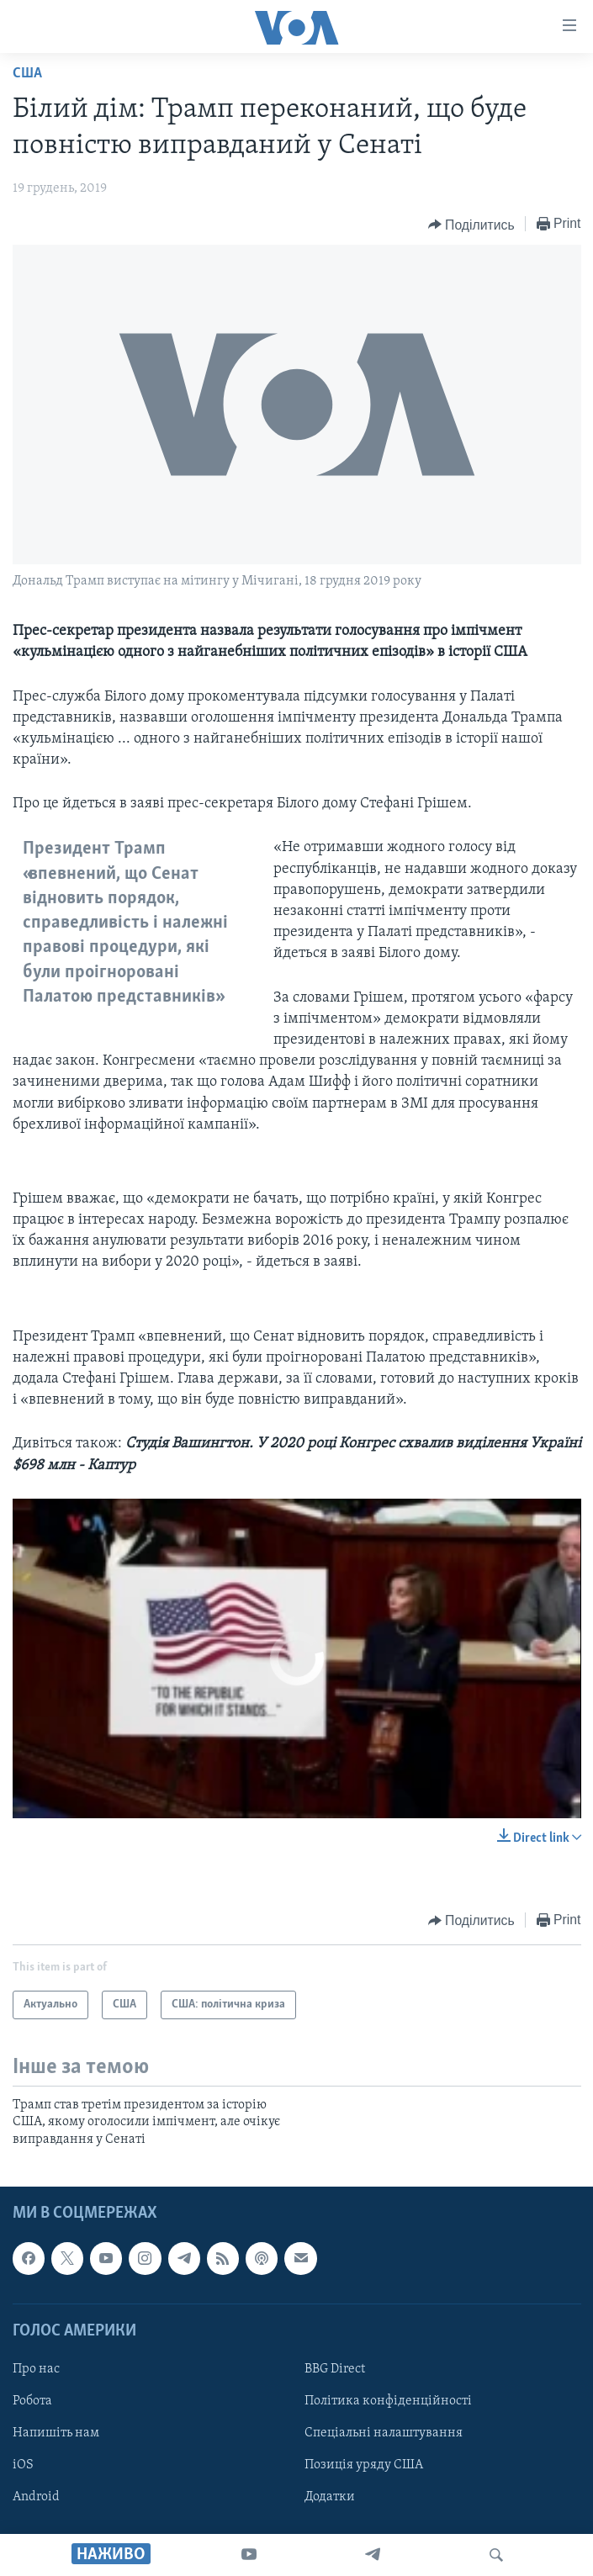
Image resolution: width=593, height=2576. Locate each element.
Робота (32, 2401)
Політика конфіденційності (388, 2401)
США (27, 74)
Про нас (36, 2369)
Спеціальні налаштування (383, 2433)
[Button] (471, 224)
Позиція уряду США (363, 2465)
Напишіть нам (56, 2433)
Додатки (329, 2497)
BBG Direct (334, 2369)
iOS (23, 2465)
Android (36, 2497)
